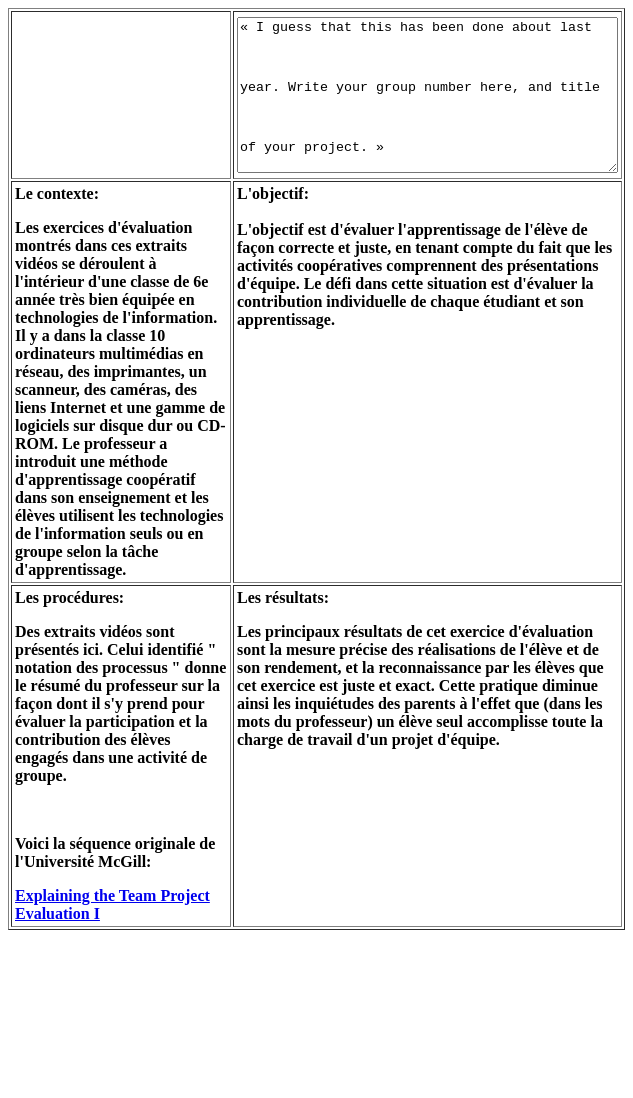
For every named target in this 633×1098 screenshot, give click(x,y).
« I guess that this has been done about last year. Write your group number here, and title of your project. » (413, 108)
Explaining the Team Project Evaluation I (85, 1056)
